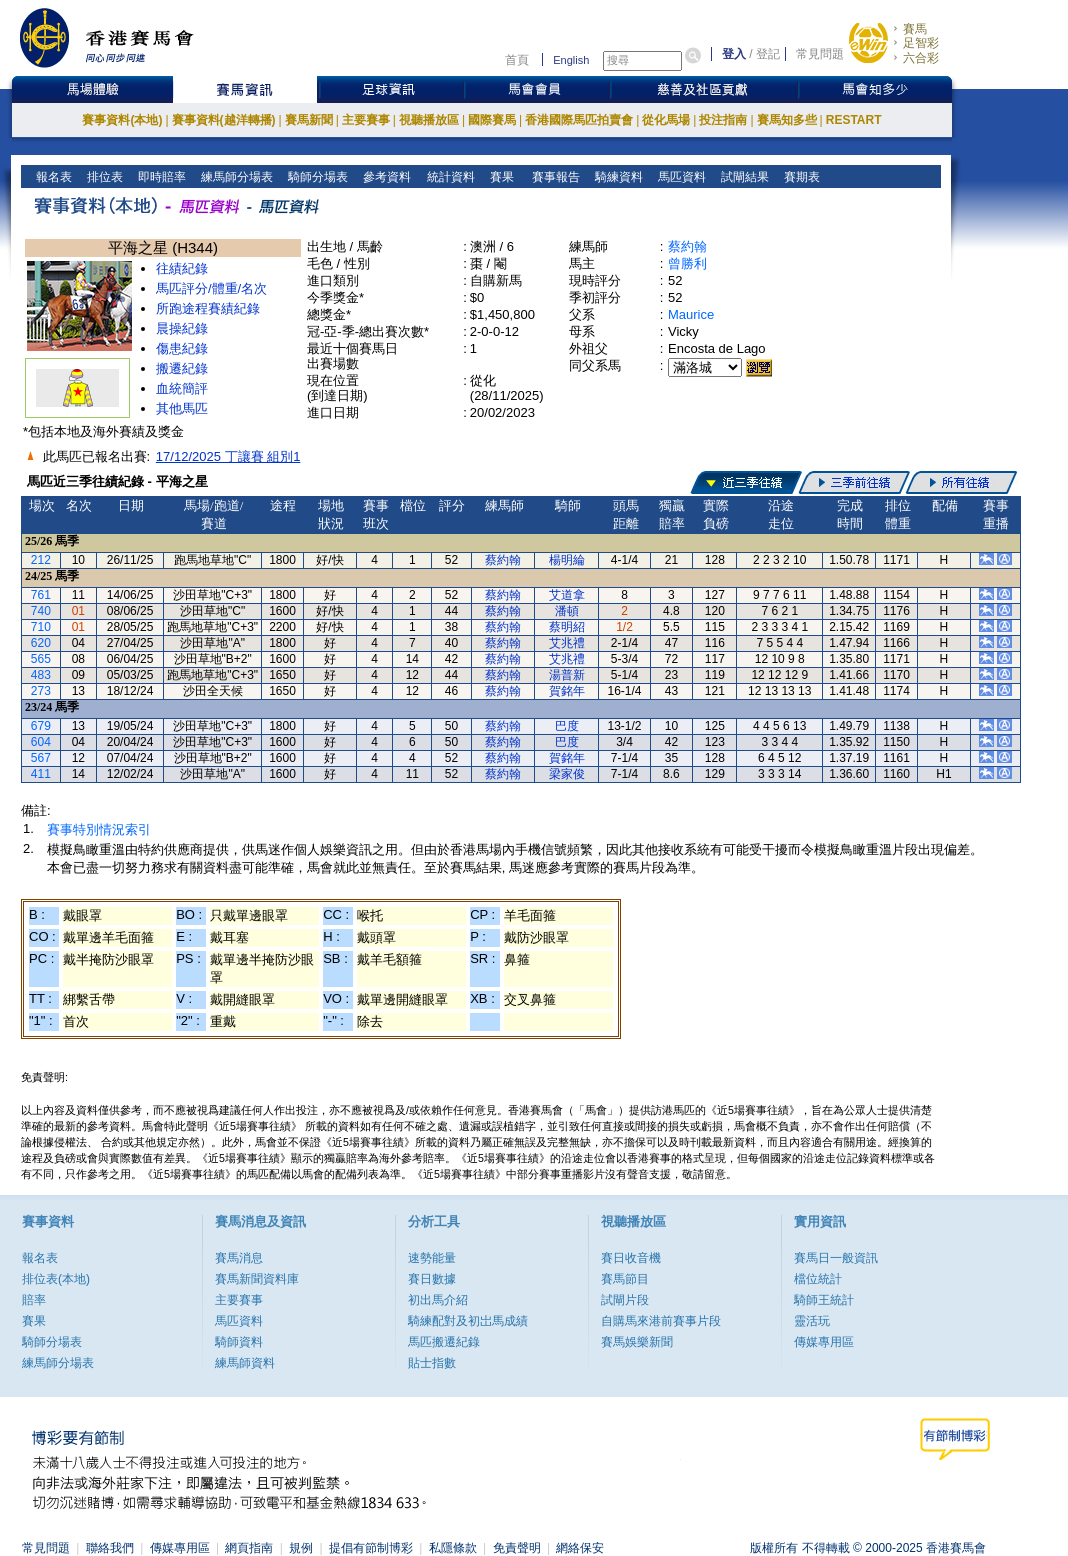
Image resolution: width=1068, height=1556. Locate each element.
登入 (734, 54)
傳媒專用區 (824, 1342)
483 (41, 675)
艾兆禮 (567, 643)
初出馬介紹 (438, 1300)
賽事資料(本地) (122, 120)
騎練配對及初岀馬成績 (468, 1321)
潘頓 (567, 611)
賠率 (34, 1300)
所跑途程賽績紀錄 (208, 308)
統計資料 (448, 177)
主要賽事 (366, 120)
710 (41, 627)
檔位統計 (818, 1279)
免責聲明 (517, 1548)
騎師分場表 (316, 177)
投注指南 (723, 120)
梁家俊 (567, 774)
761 (41, 595)
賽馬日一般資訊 (836, 1258)
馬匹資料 (680, 177)
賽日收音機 (631, 1258)
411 (41, 774)
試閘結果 (743, 177)
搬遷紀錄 (182, 368)
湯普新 (567, 675)
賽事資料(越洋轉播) (224, 120)
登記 (768, 54)
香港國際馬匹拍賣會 (579, 120)
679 (41, 726)
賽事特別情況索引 (99, 829)
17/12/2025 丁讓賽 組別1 (228, 456)
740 (41, 611)
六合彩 (921, 58)
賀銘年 (567, 691)
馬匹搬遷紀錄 (444, 1342)
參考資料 (385, 177)
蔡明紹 (567, 627)
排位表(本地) (56, 1279)
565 (41, 659)
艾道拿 (567, 595)
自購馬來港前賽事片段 (661, 1321)
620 (41, 643)
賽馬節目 (625, 1279)
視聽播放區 (429, 120)
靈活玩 (812, 1321)
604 (41, 742)
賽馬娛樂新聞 (637, 1342)
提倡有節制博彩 (371, 1548)
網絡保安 (580, 1548)
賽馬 (915, 29)
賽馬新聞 (309, 120)
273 (41, 691)
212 (41, 560)
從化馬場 (666, 120)
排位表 (103, 177)
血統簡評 (182, 388)
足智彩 (921, 43)
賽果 (499, 177)
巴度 (567, 726)
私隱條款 (453, 1548)
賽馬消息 (239, 1258)
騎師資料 (239, 1342)
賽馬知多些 (787, 120)
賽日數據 (432, 1279)
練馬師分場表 (235, 177)
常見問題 (820, 54)
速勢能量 (432, 1258)
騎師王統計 (824, 1300)
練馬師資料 (245, 1363)
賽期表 (800, 177)
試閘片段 (625, 1300)
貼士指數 (432, 1363)
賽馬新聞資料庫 (257, 1279)
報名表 (52, 177)
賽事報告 (552, 177)
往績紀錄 (182, 268)
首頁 (517, 60)
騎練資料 (617, 177)
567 (41, 758)
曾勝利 (687, 263)
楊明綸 (567, 560)
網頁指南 (249, 1548)
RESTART (854, 120)
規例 (301, 1548)
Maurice (691, 314)
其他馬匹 (182, 408)
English (571, 60)
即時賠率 (160, 177)
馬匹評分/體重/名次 (211, 288)
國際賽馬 (492, 120)
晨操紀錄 (182, 328)
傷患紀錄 (182, 348)
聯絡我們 (110, 1548)
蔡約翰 (687, 246)
